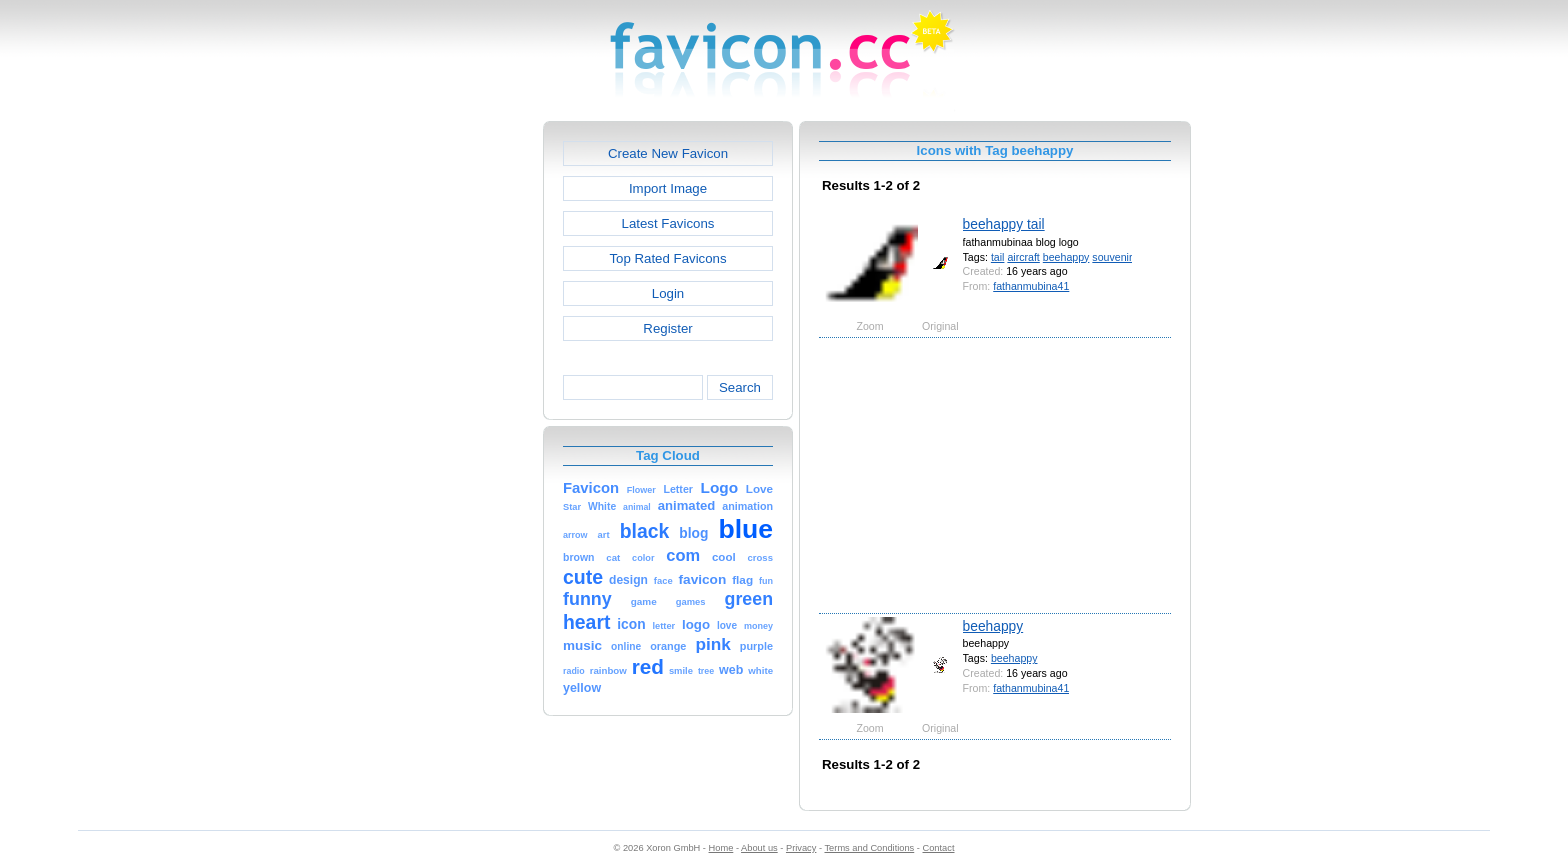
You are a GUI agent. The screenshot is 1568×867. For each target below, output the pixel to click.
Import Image (668, 188)
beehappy (1066, 257)
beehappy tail (1004, 224)
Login (668, 293)
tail (998, 257)
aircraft (1023, 257)
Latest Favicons (668, 223)
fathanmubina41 (1031, 286)
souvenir (1112, 257)
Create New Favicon (668, 153)
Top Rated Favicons (667, 258)
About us (759, 848)
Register (667, 328)
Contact (939, 848)
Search (740, 387)
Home (721, 848)
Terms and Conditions (869, 848)
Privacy (801, 848)
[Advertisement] (457, 421)
